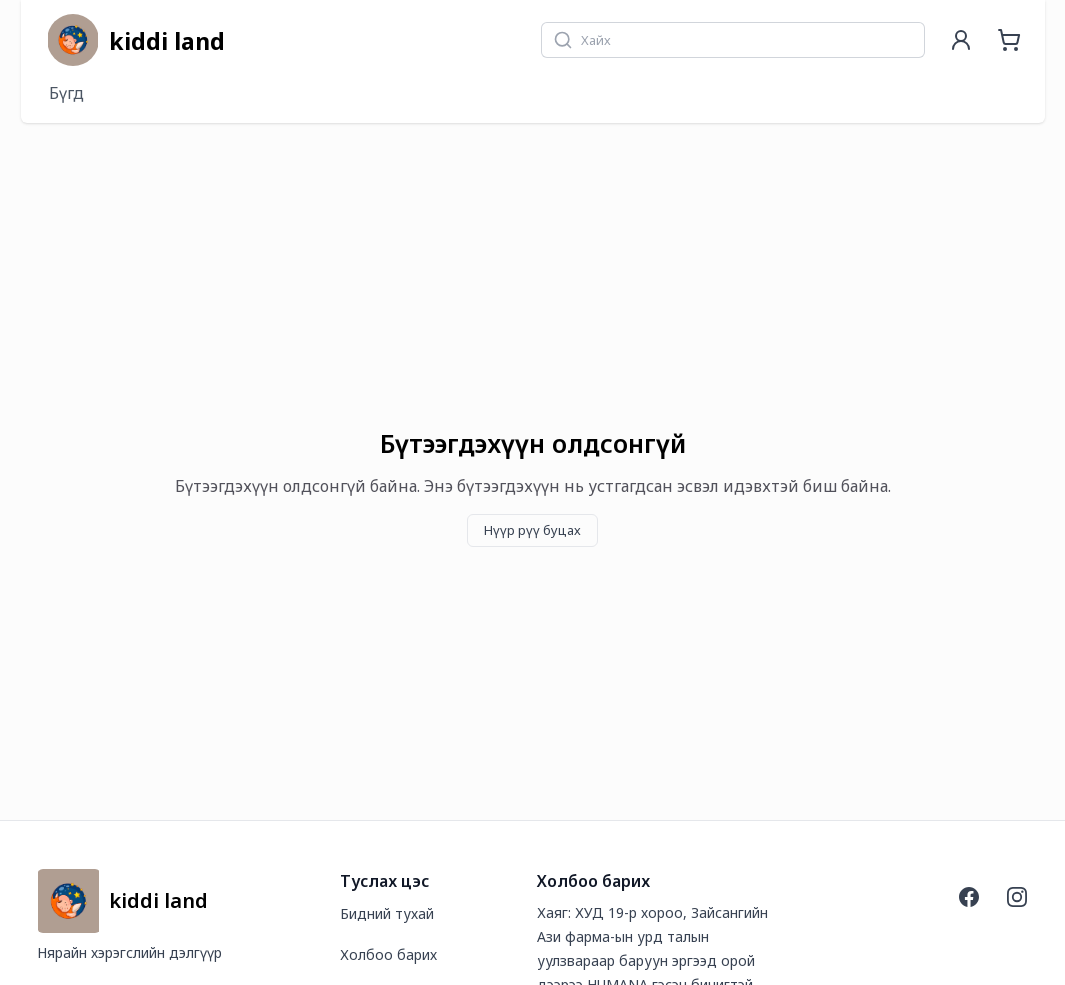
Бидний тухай (387, 913)
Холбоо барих (388, 954)
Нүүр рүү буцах (532, 530)
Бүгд (66, 93)
